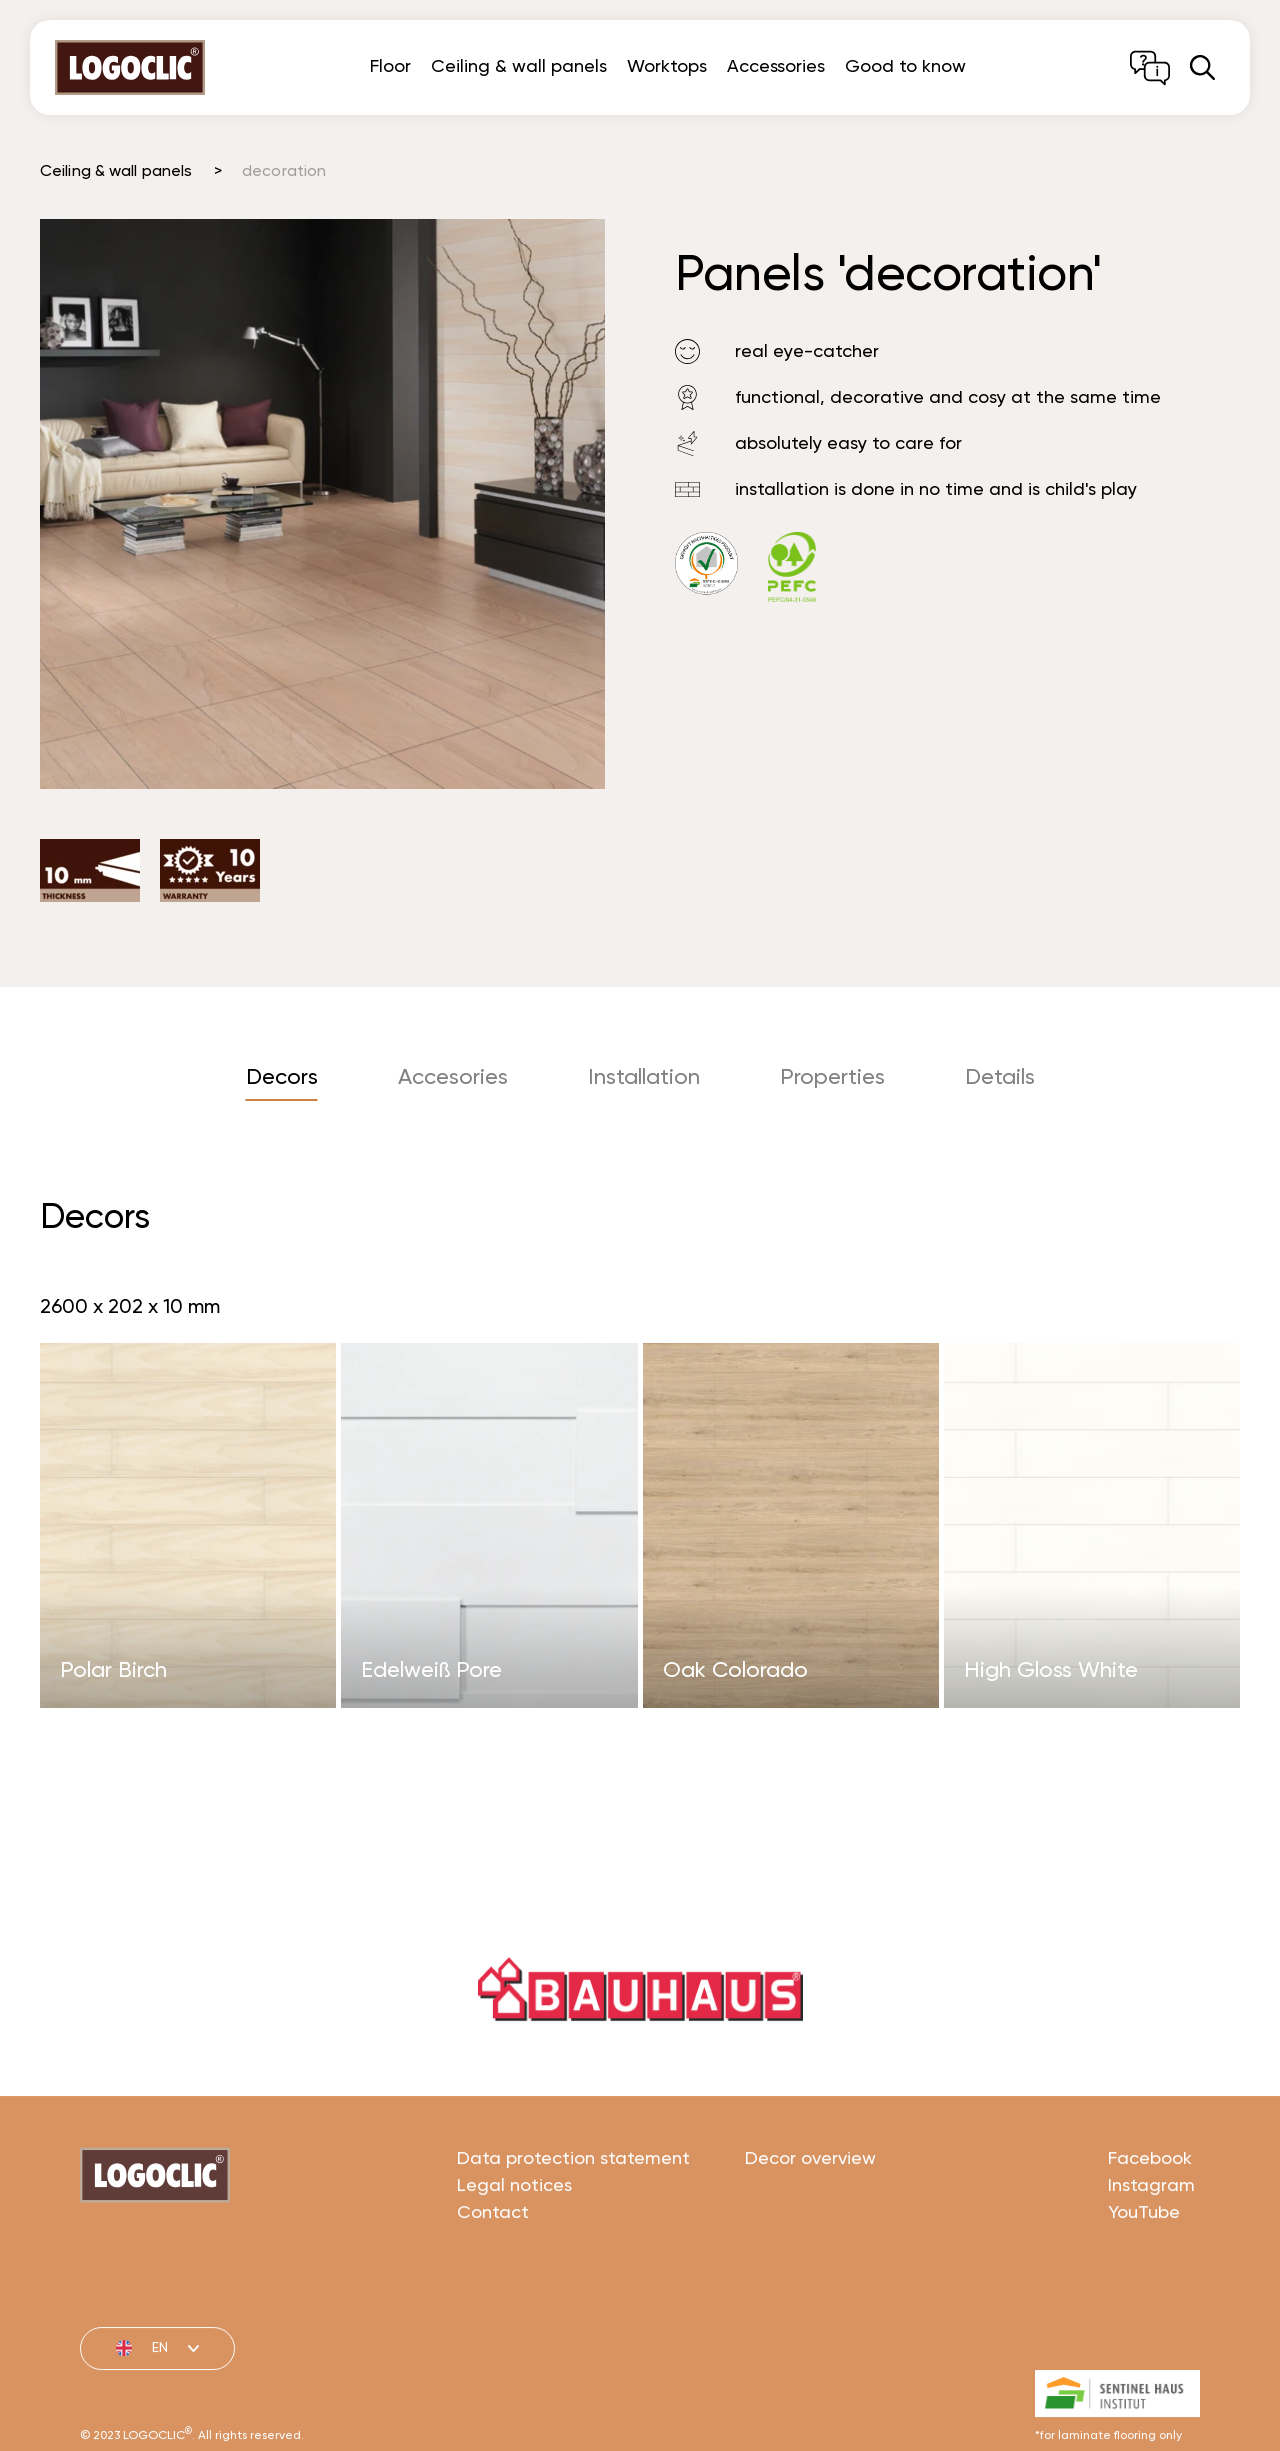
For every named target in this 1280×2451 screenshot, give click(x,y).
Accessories (776, 67)
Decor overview (810, 2224)
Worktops (667, 67)
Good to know (905, 67)
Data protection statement (573, 2224)
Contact (493, 2278)
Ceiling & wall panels (519, 67)
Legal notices (514, 2251)
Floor (390, 67)
